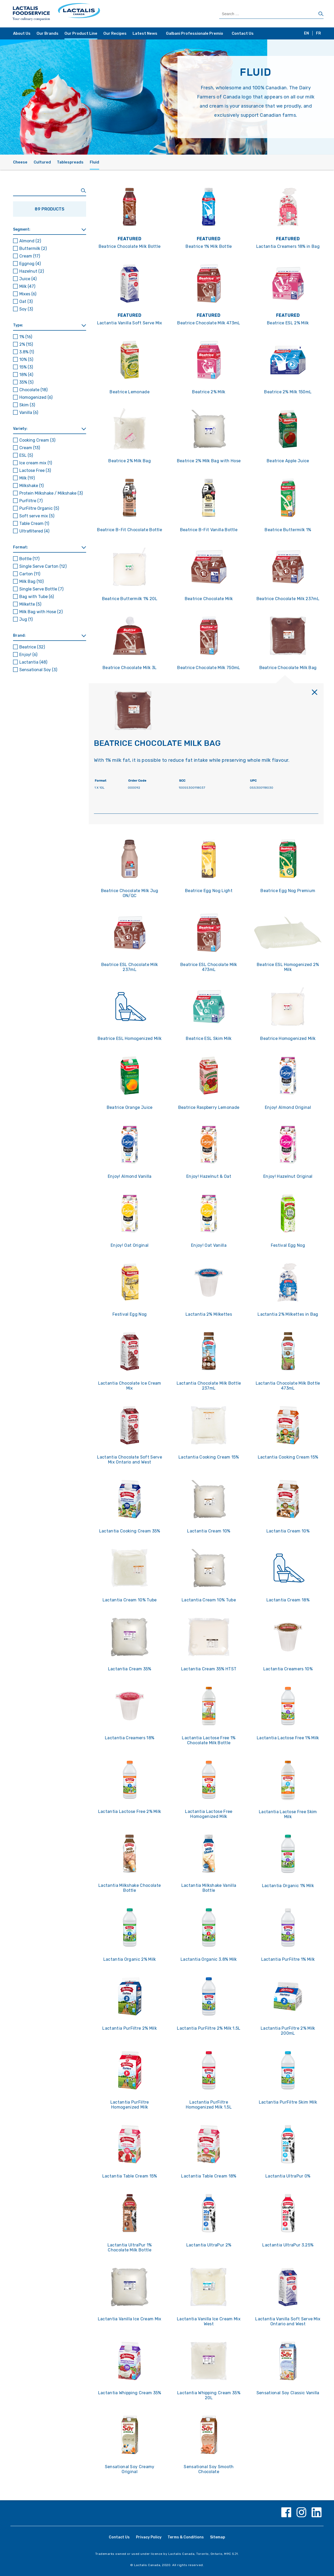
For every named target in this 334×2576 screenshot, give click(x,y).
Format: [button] (20, 547)
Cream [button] (29, 256)
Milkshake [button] (31, 485)
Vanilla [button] (28, 412)
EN (306, 33)
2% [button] (26, 344)
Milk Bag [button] (31, 581)
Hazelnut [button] (31, 271)
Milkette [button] (30, 604)
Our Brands (47, 33)
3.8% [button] (26, 351)
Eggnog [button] (30, 263)
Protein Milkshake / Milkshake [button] (51, 493)
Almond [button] (30, 240)
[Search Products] (271, 14)
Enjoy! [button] (28, 654)
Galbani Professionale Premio (194, 33)
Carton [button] (29, 573)
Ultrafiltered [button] (34, 531)
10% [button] (26, 359)
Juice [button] (28, 278)
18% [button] (26, 374)
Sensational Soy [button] (38, 669)
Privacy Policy (149, 2537)
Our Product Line (80, 33)
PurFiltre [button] (31, 500)
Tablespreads (70, 162)
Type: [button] (18, 325)
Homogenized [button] (35, 397)
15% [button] (26, 367)
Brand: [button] (19, 635)
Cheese (20, 162)
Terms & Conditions (186, 2537)
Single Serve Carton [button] (43, 566)
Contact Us (243, 33)
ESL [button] (26, 455)
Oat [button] (26, 301)
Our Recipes (115, 33)
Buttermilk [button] (33, 248)
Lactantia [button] (33, 662)
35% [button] (26, 382)
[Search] (321, 14)
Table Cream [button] (34, 523)
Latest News (145, 33)
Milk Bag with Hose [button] (41, 611)
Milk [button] (27, 286)
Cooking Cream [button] (37, 440)
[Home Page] (89, 14)
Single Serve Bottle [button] (41, 589)
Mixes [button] (27, 293)
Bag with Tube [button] (36, 596)
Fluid (94, 162)
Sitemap (217, 2537)
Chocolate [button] (33, 389)
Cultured (42, 162)
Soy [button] (26, 309)
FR (318, 33)
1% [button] (25, 336)
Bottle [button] (29, 558)
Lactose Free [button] (35, 470)
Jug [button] (26, 619)
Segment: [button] (21, 229)
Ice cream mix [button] (35, 462)
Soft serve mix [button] (36, 515)
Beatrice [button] (32, 647)
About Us (22, 33)
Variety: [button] (20, 428)
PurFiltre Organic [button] (39, 508)
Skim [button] (27, 404)
